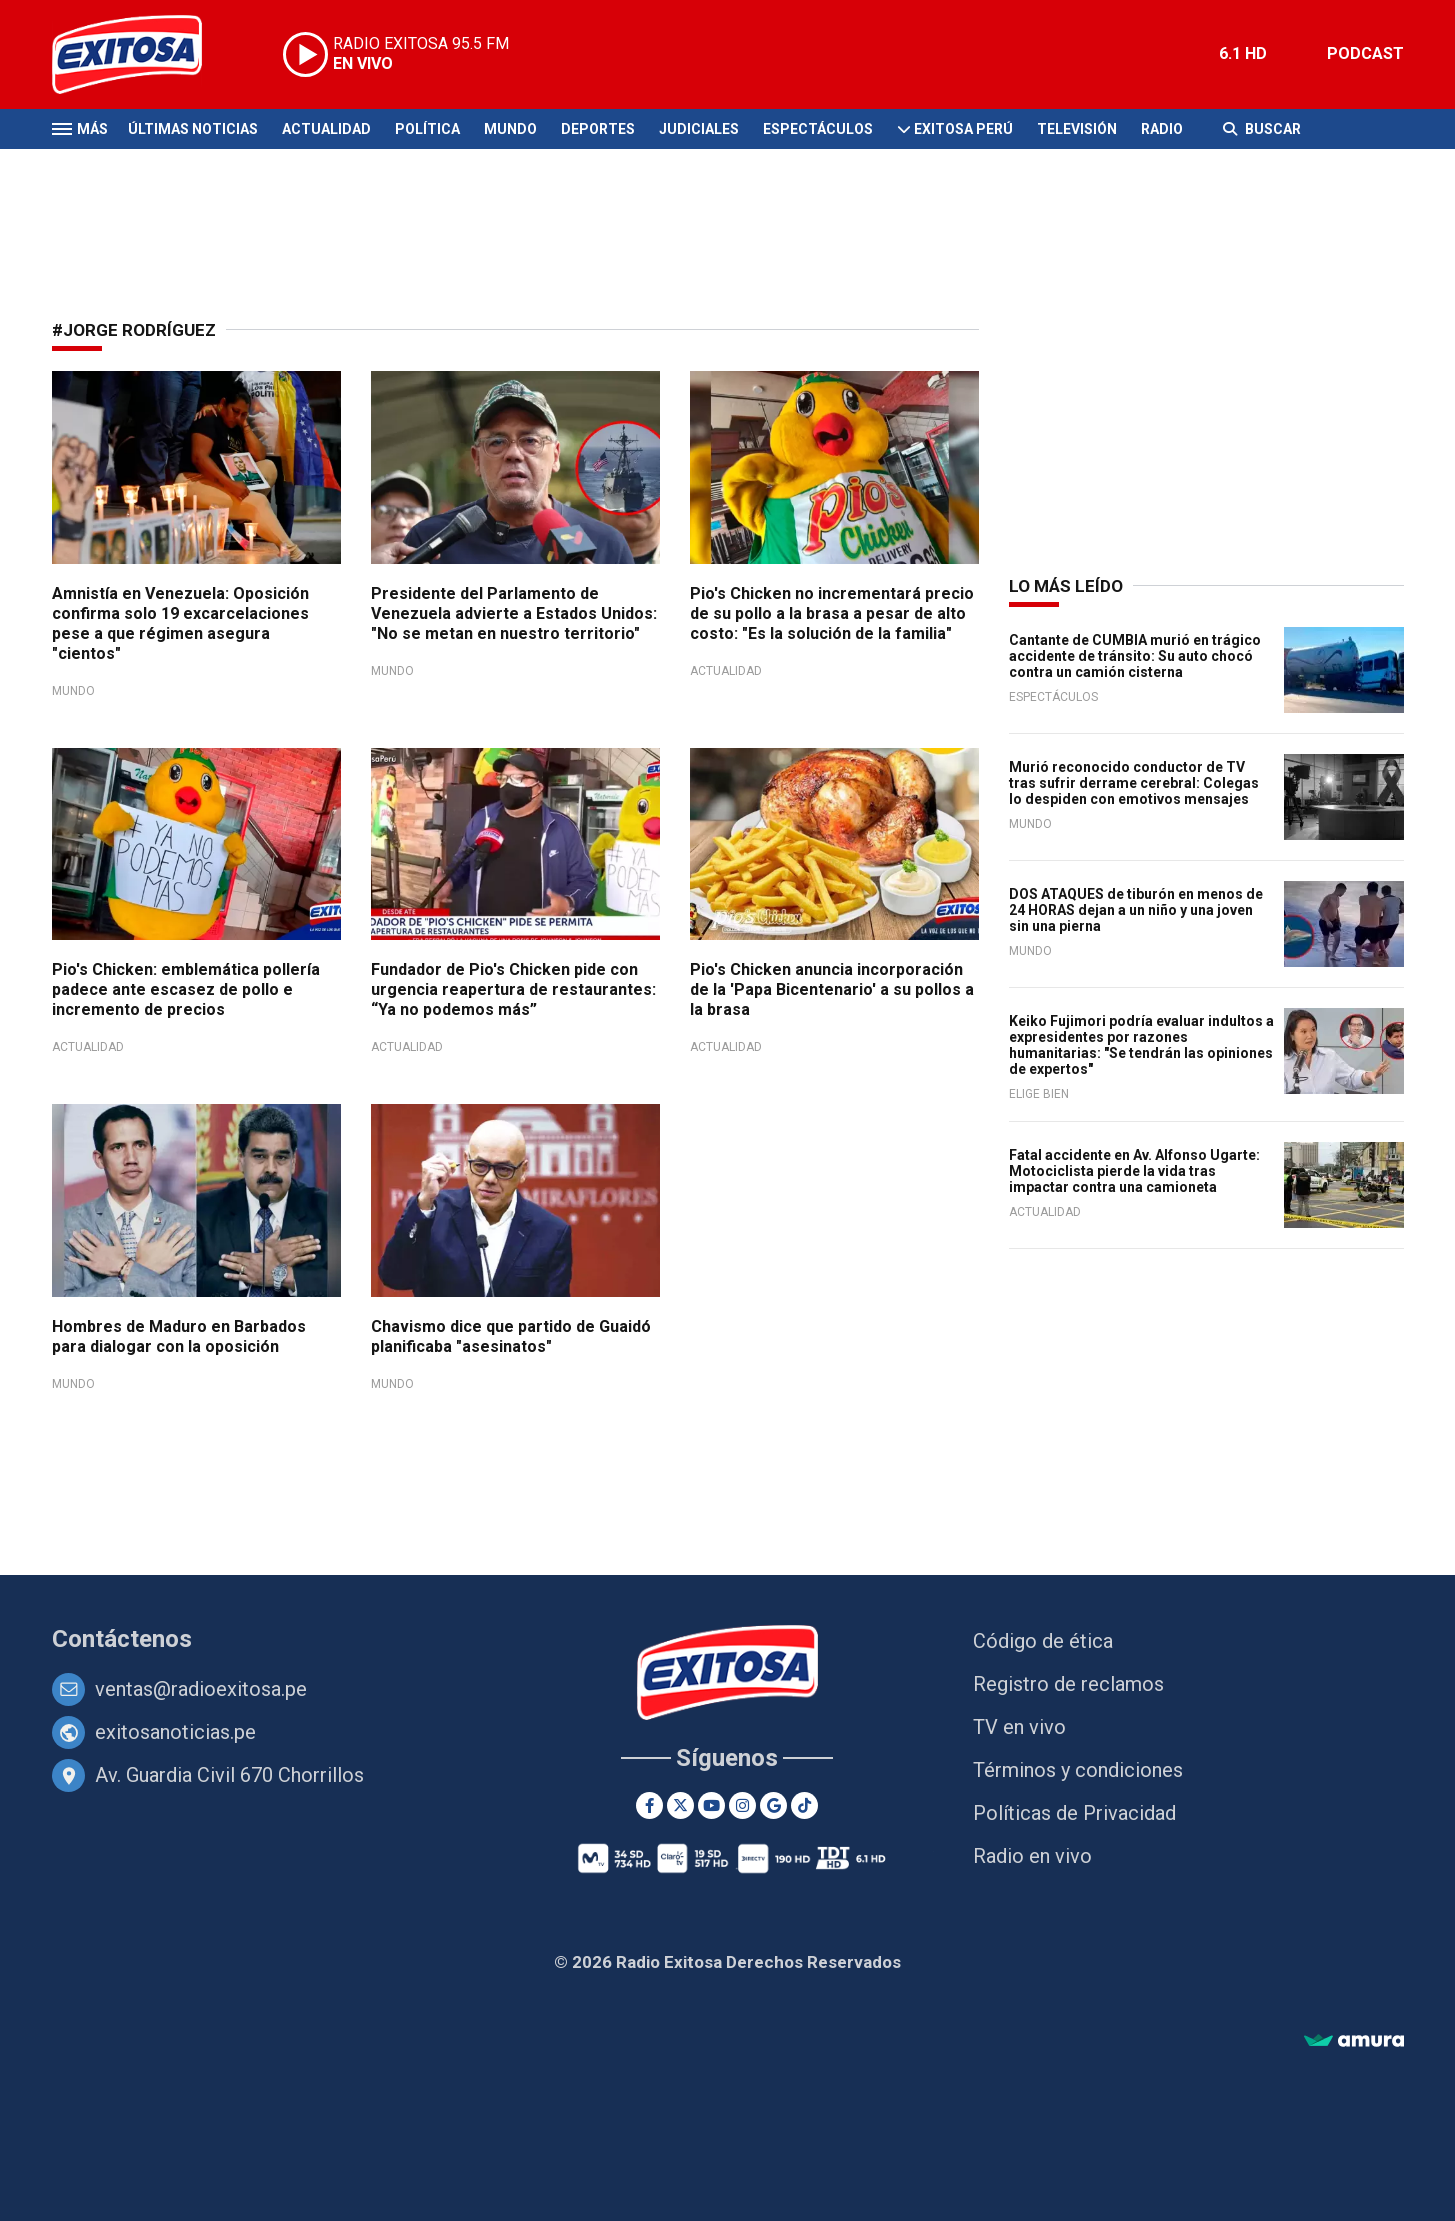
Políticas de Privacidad (1074, 1813)
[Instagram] (742, 1805)
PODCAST (1365, 53)
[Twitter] (680, 1805)
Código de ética (1043, 1641)
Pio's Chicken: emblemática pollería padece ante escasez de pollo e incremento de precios (186, 989)
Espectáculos (818, 129)
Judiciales (699, 129)
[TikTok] (804, 1805)
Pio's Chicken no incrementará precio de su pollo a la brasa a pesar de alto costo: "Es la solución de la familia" (832, 613)
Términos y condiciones (1078, 1770)
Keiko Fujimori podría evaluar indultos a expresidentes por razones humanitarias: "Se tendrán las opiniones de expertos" (1141, 1045)
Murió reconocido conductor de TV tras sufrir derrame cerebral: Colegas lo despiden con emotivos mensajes (1134, 783)
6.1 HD (1243, 53)
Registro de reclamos (1068, 1684)
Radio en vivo (1032, 1856)
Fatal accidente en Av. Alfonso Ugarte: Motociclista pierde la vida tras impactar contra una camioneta (1134, 1171)
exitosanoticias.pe (175, 1732)
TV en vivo (1019, 1727)
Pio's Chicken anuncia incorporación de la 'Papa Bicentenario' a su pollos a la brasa (832, 989)
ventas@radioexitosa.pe (201, 1689)
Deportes (598, 129)
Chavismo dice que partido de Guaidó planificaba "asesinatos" (511, 1336)
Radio (1162, 129)
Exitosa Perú (963, 129)
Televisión (1077, 129)
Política (427, 129)
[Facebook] (649, 1805)
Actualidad (326, 129)
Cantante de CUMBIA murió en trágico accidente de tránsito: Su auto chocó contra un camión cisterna (1135, 656)
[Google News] (773, 1805)
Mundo (510, 129)
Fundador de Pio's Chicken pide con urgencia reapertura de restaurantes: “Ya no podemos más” (513, 989)
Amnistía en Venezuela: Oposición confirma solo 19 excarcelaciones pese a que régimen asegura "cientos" (180, 623)
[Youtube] (711, 1805)
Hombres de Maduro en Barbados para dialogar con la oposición (179, 1336)
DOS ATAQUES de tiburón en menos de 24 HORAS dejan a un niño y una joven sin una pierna (1136, 910)
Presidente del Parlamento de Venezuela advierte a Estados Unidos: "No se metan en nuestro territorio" (514, 613)
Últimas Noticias (193, 129)
